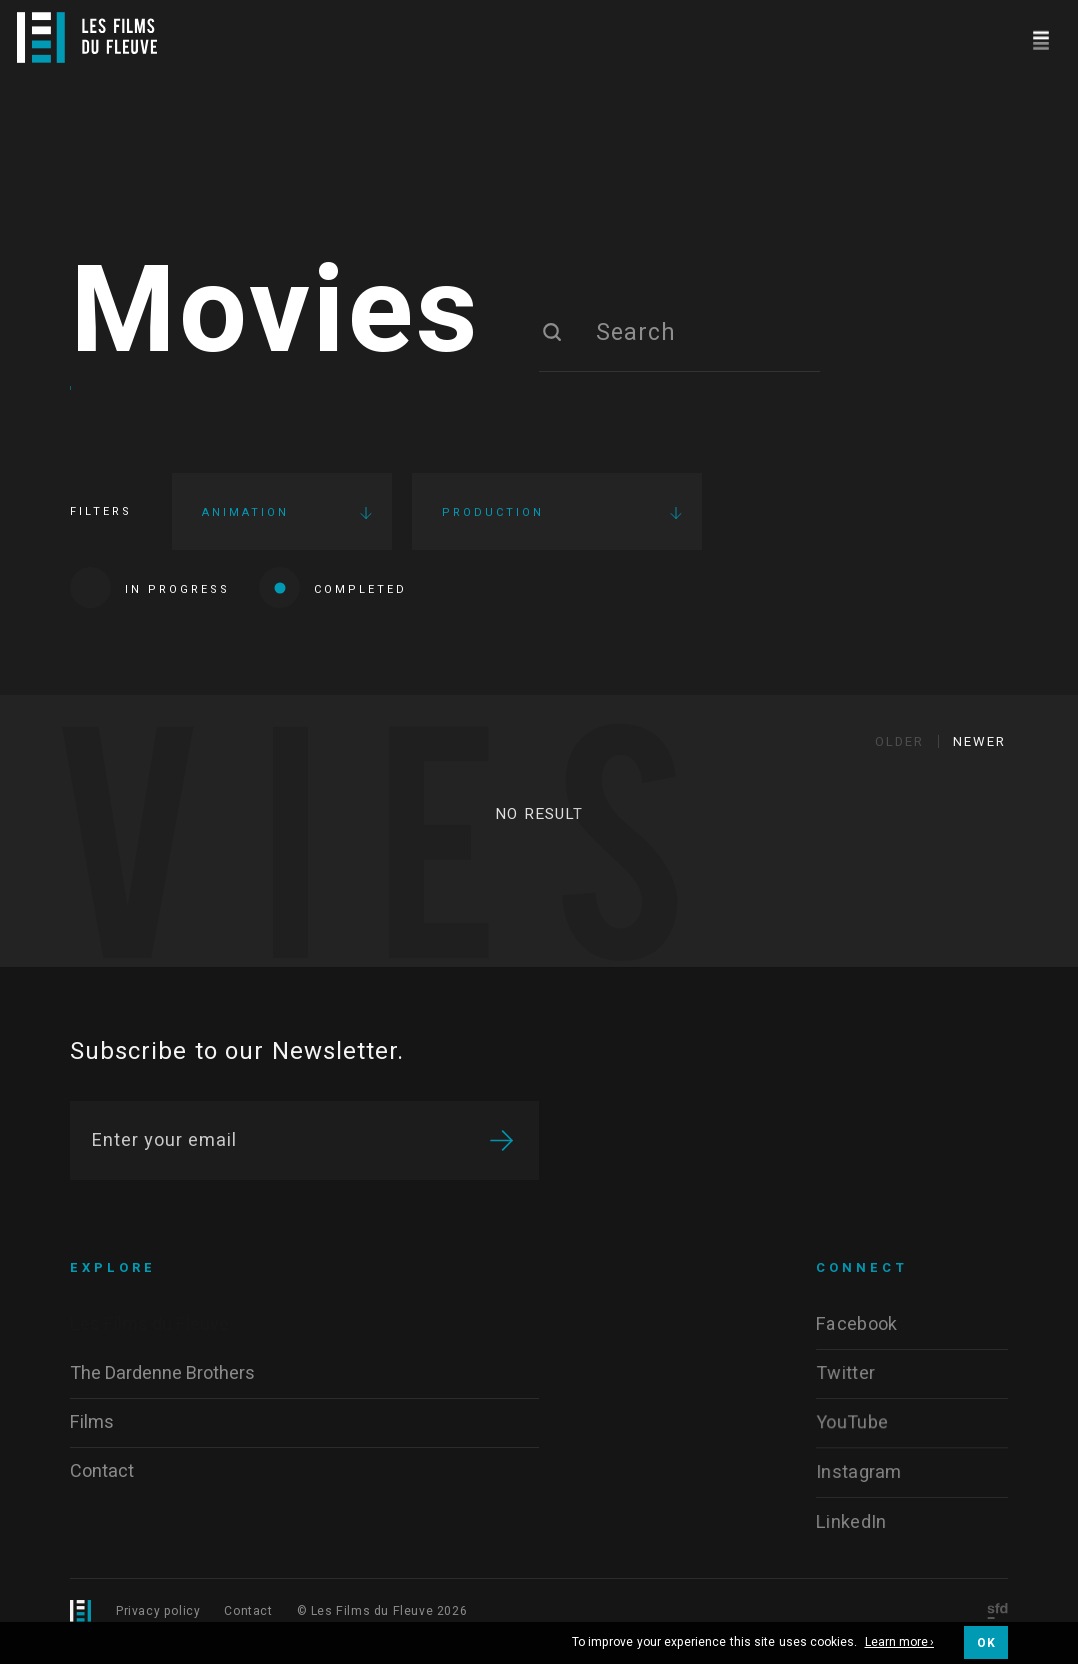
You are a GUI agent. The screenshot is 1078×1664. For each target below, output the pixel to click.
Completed (333, 596)
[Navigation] (1040, 37)
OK (986, 1643)
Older (899, 757)
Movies (275, 322)
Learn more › (900, 1643)
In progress (150, 596)
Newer (979, 757)
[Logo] (87, 37)
